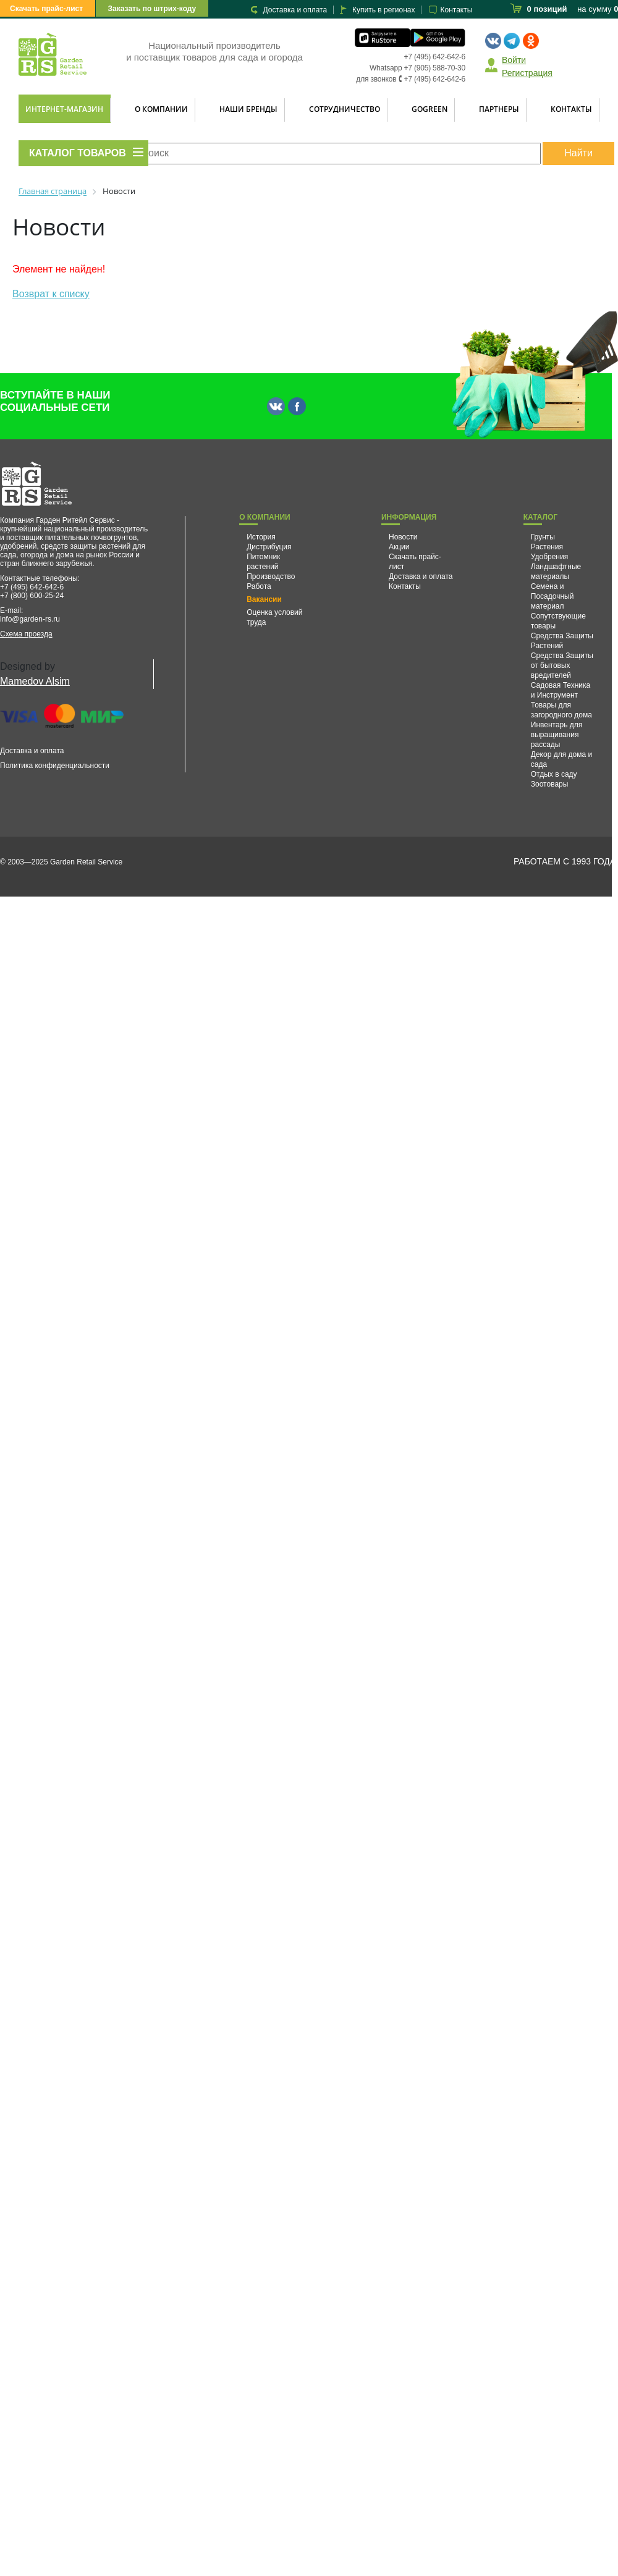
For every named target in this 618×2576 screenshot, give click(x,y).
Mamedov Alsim (35, 681)
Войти (514, 60)
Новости (403, 537)
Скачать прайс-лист (46, 8)
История (261, 537)
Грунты (543, 537)
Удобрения (549, 556)
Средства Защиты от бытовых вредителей (562, 665)
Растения (547, 547)
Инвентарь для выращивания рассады (557, 734)
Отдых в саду (554, 774)
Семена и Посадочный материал (552, 596)
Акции (399, 547)
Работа (259, 586)
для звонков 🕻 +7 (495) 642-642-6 (410, 79)
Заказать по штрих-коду (152, 8)
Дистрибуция (269, 547)
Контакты (456, 10)
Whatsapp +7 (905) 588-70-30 (417, 68)
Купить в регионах (383, 10)
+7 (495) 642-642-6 (434, 57)
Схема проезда (26, 634)
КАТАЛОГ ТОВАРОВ (77, 153)
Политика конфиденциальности (54, 765)
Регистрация (527, 73)
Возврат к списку (51, 294)
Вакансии (264, 599)
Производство (271, 576)
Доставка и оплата (295, 10)
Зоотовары (550, 784)
